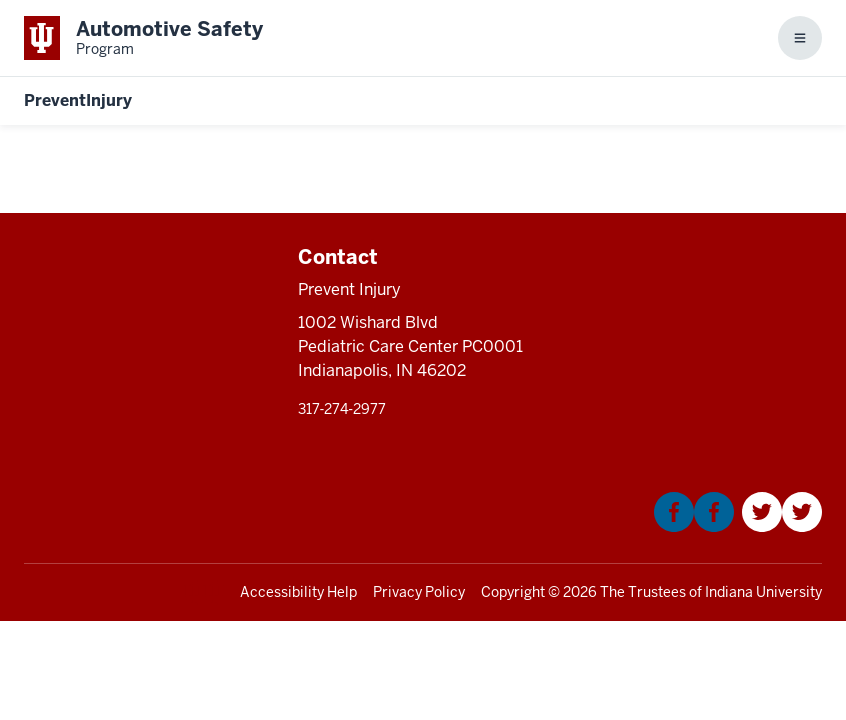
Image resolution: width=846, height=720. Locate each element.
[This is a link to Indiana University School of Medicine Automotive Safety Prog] (143, 38)
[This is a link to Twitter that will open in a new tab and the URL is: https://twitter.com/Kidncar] (782, 526)
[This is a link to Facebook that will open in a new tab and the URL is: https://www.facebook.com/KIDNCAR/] (694, 526)
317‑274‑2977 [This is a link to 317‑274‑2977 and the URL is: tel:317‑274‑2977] (342, 409)
